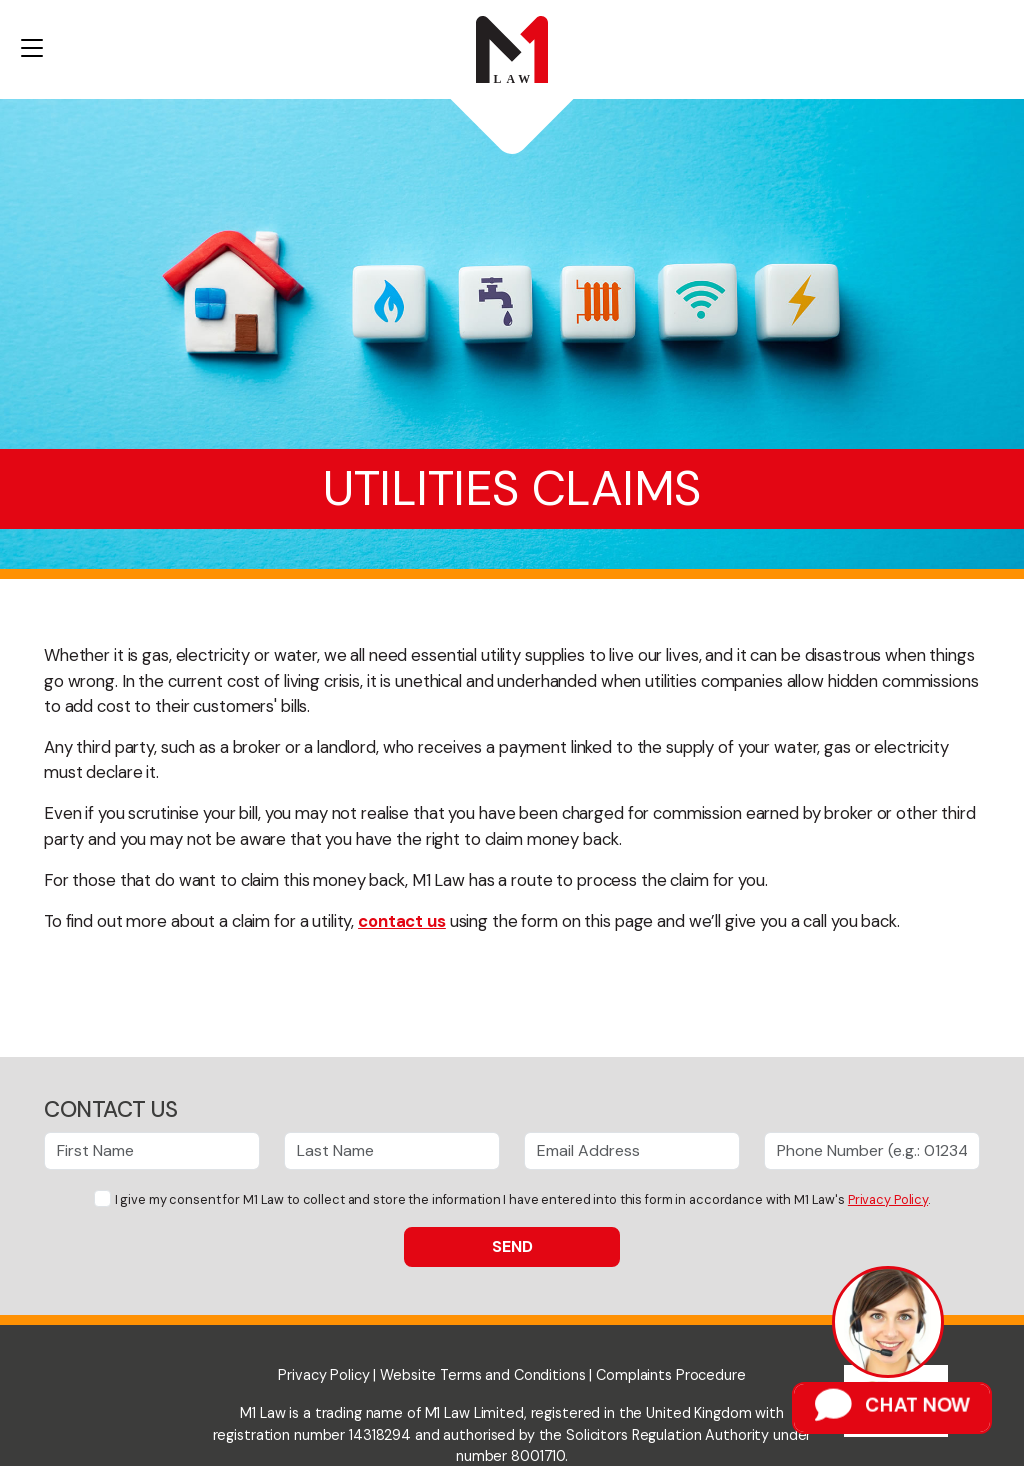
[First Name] (152, 1151)
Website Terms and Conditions (482, 1375)
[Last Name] (392, 1151)
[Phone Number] (872, 1151)
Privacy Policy (888, 1199)
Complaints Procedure (670, 1375)
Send (512, 1246)
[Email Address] (632, 1151)
